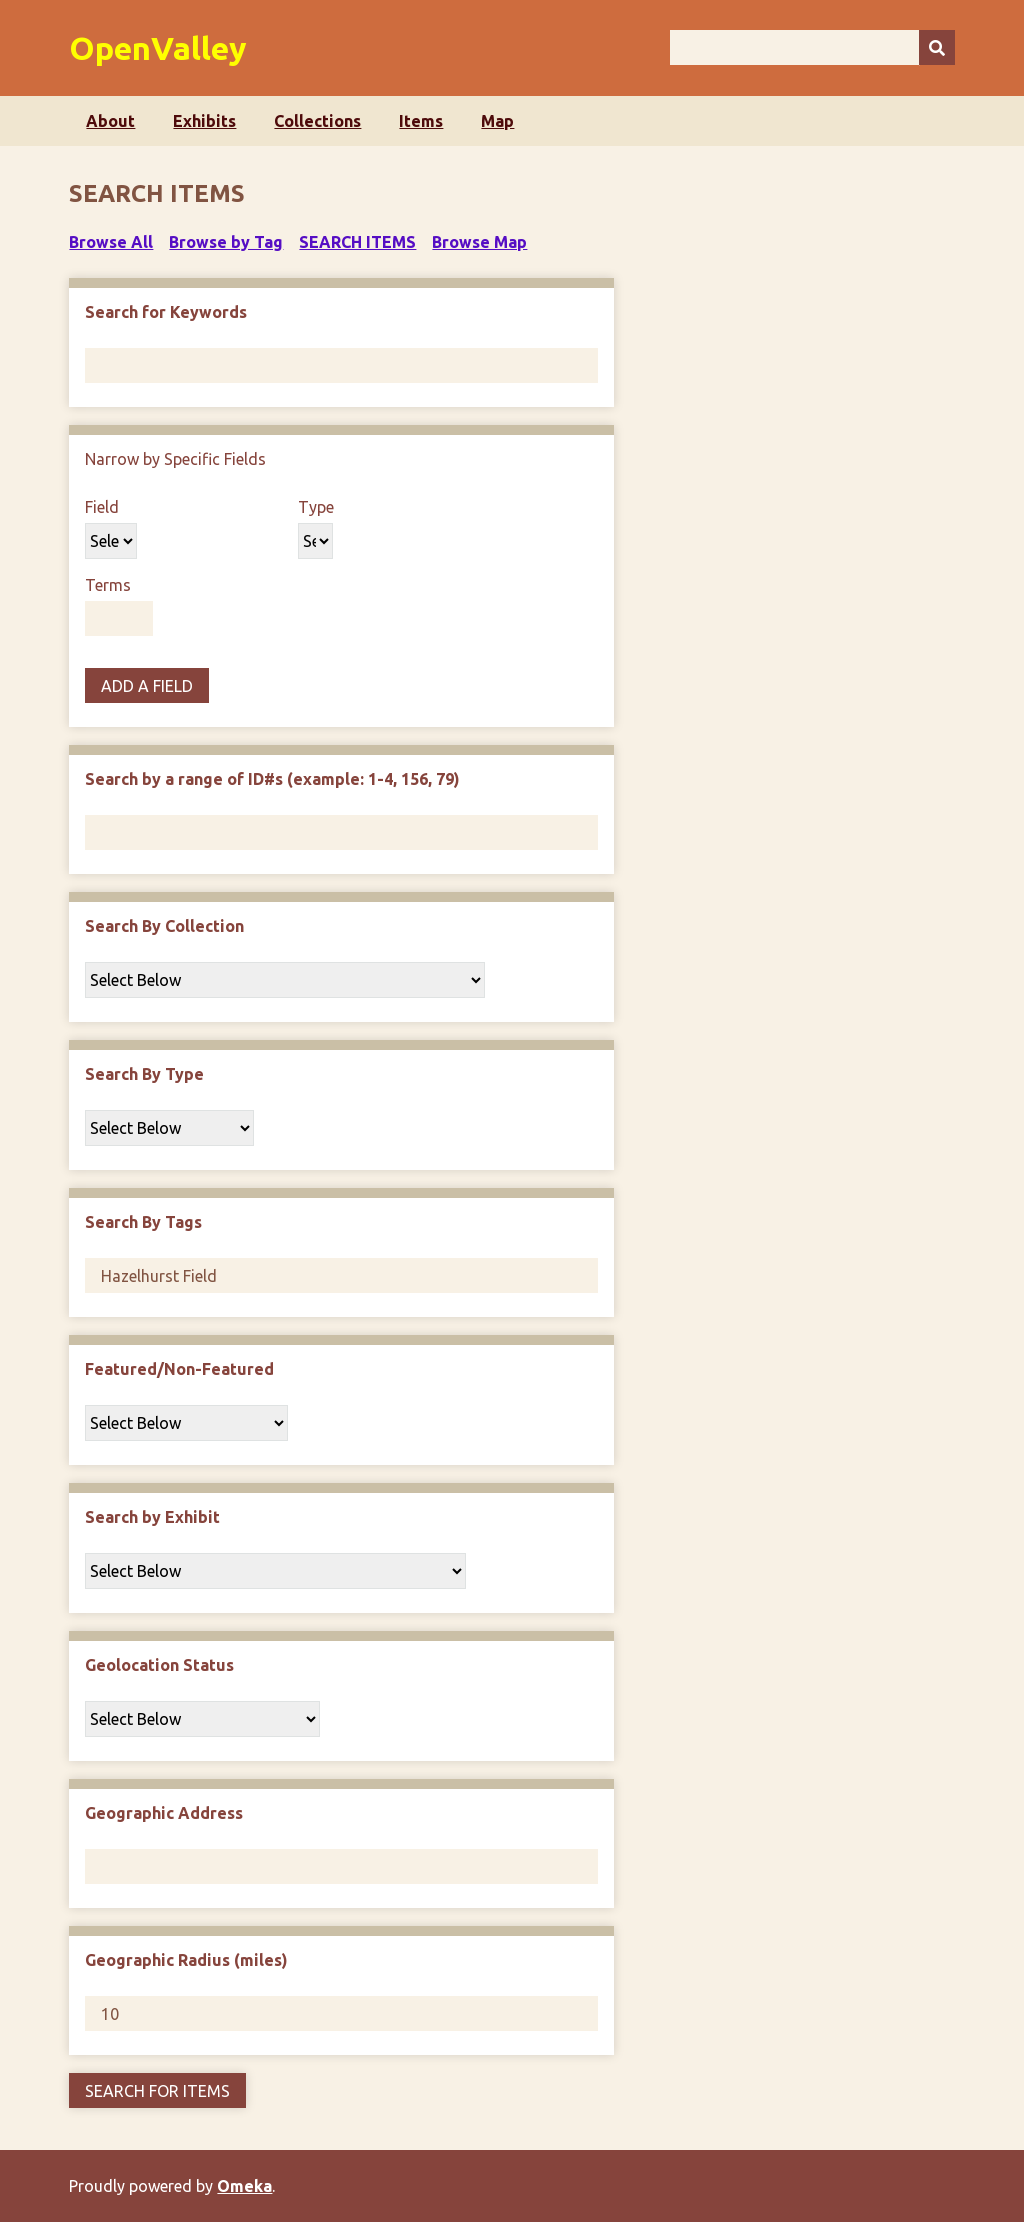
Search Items (357, 242)
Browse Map (479, 242)
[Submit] (937, 47)
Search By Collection (164, 926)
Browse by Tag (226, 242)
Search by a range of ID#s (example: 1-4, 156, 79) (272, 779)
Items (421, 121)
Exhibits (204, 121)
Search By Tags (143, 1222)
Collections (317, 121)
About (110, 121)
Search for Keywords (166, 312)
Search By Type (144, 1074)
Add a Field (147, 686)
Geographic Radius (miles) (186, 1960)
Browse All (111, 242)
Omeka (244, 2186)
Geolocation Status (159, 1665)
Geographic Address (164, 1813)
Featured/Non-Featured (179, 1369)
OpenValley (158, 48)
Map (497, 121)
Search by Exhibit (152, 1517)
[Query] (812, 47)
